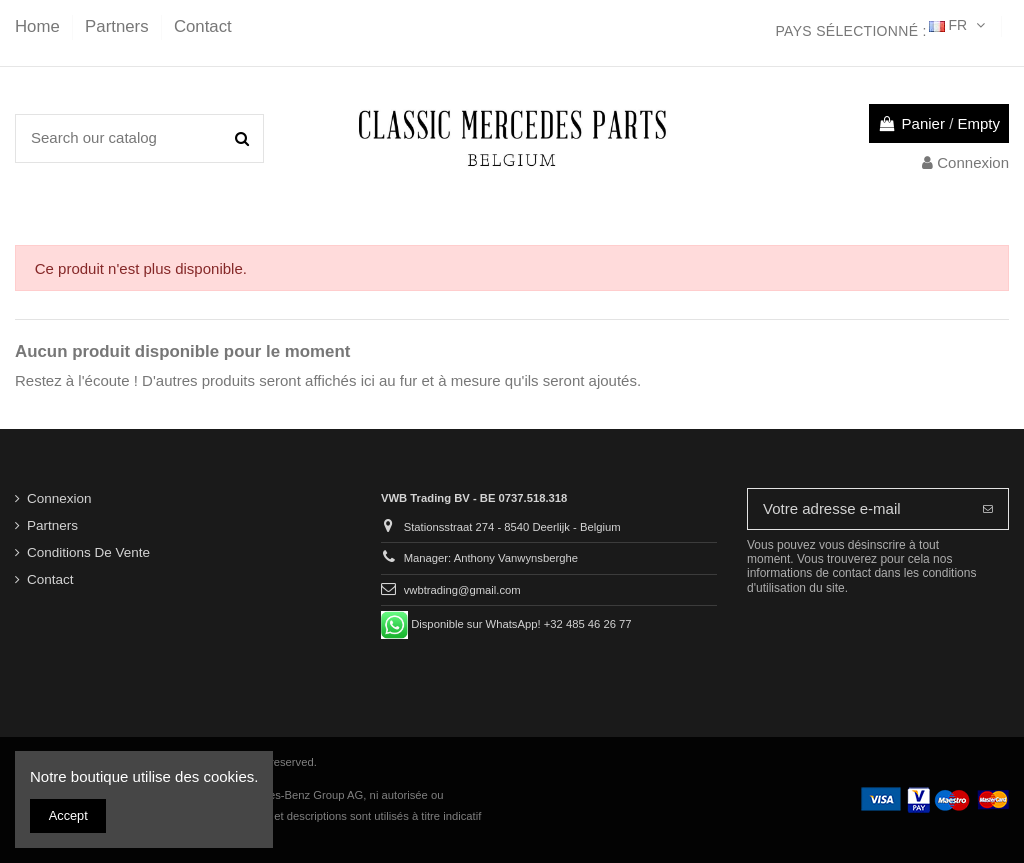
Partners (119, 26)
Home (39, 26)
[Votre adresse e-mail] (858, 509)
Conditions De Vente (88, 552)
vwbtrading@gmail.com (462, 590)
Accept (68, 815)
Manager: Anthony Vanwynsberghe (491, 558)
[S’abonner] (988, 509)
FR (959, 25)
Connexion (59, 498)
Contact (203, 26)
